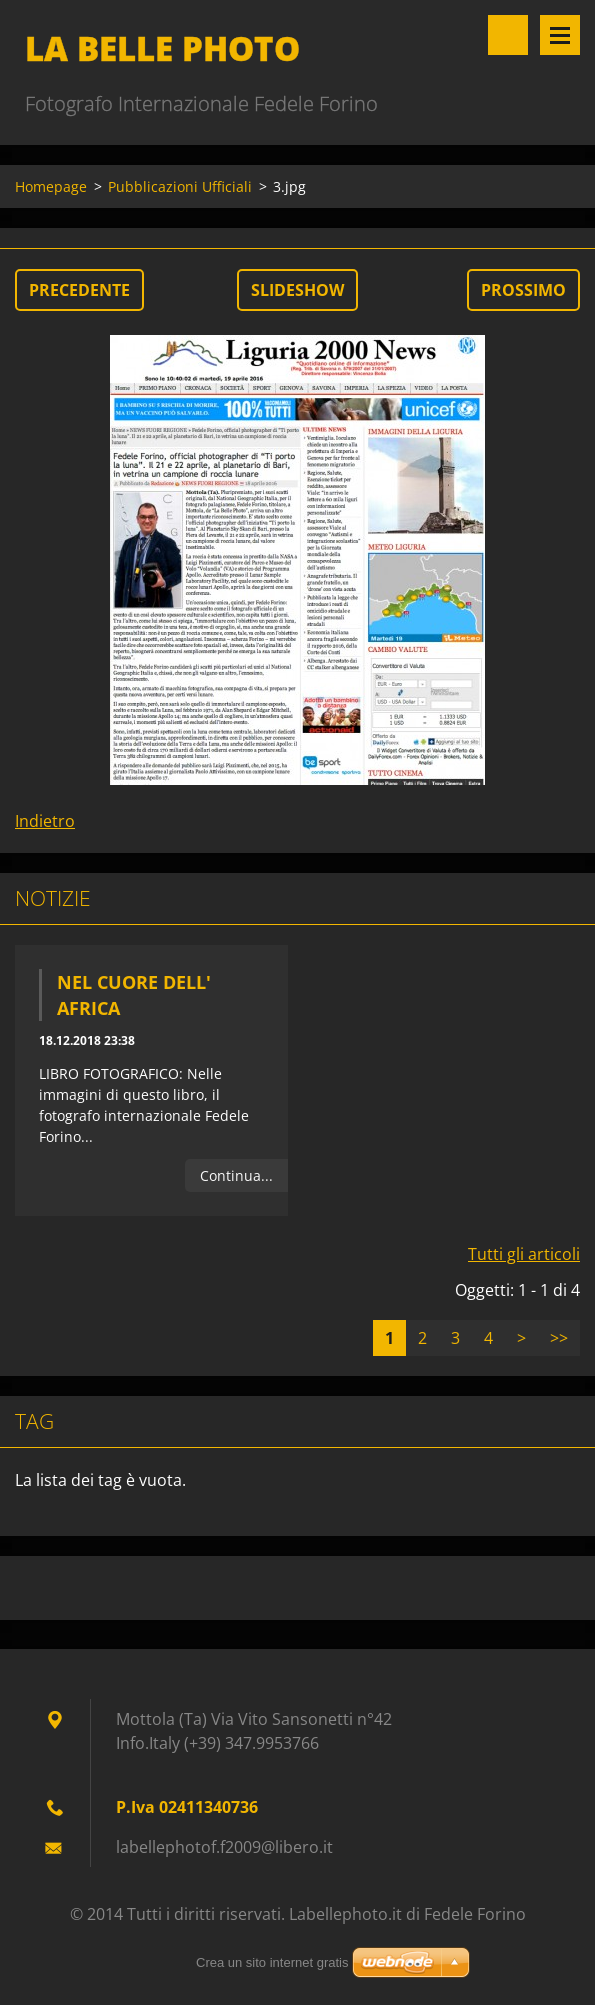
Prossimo (523, 290)
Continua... (236, 1175)
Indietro (45, 821)
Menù (560, 35)
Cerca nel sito (508, 35)
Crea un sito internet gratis (272, 1962)
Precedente (79, 290)
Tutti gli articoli (524, 1254)
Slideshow (297, 290)
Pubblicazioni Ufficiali (180, 186)
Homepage (51, 186)
